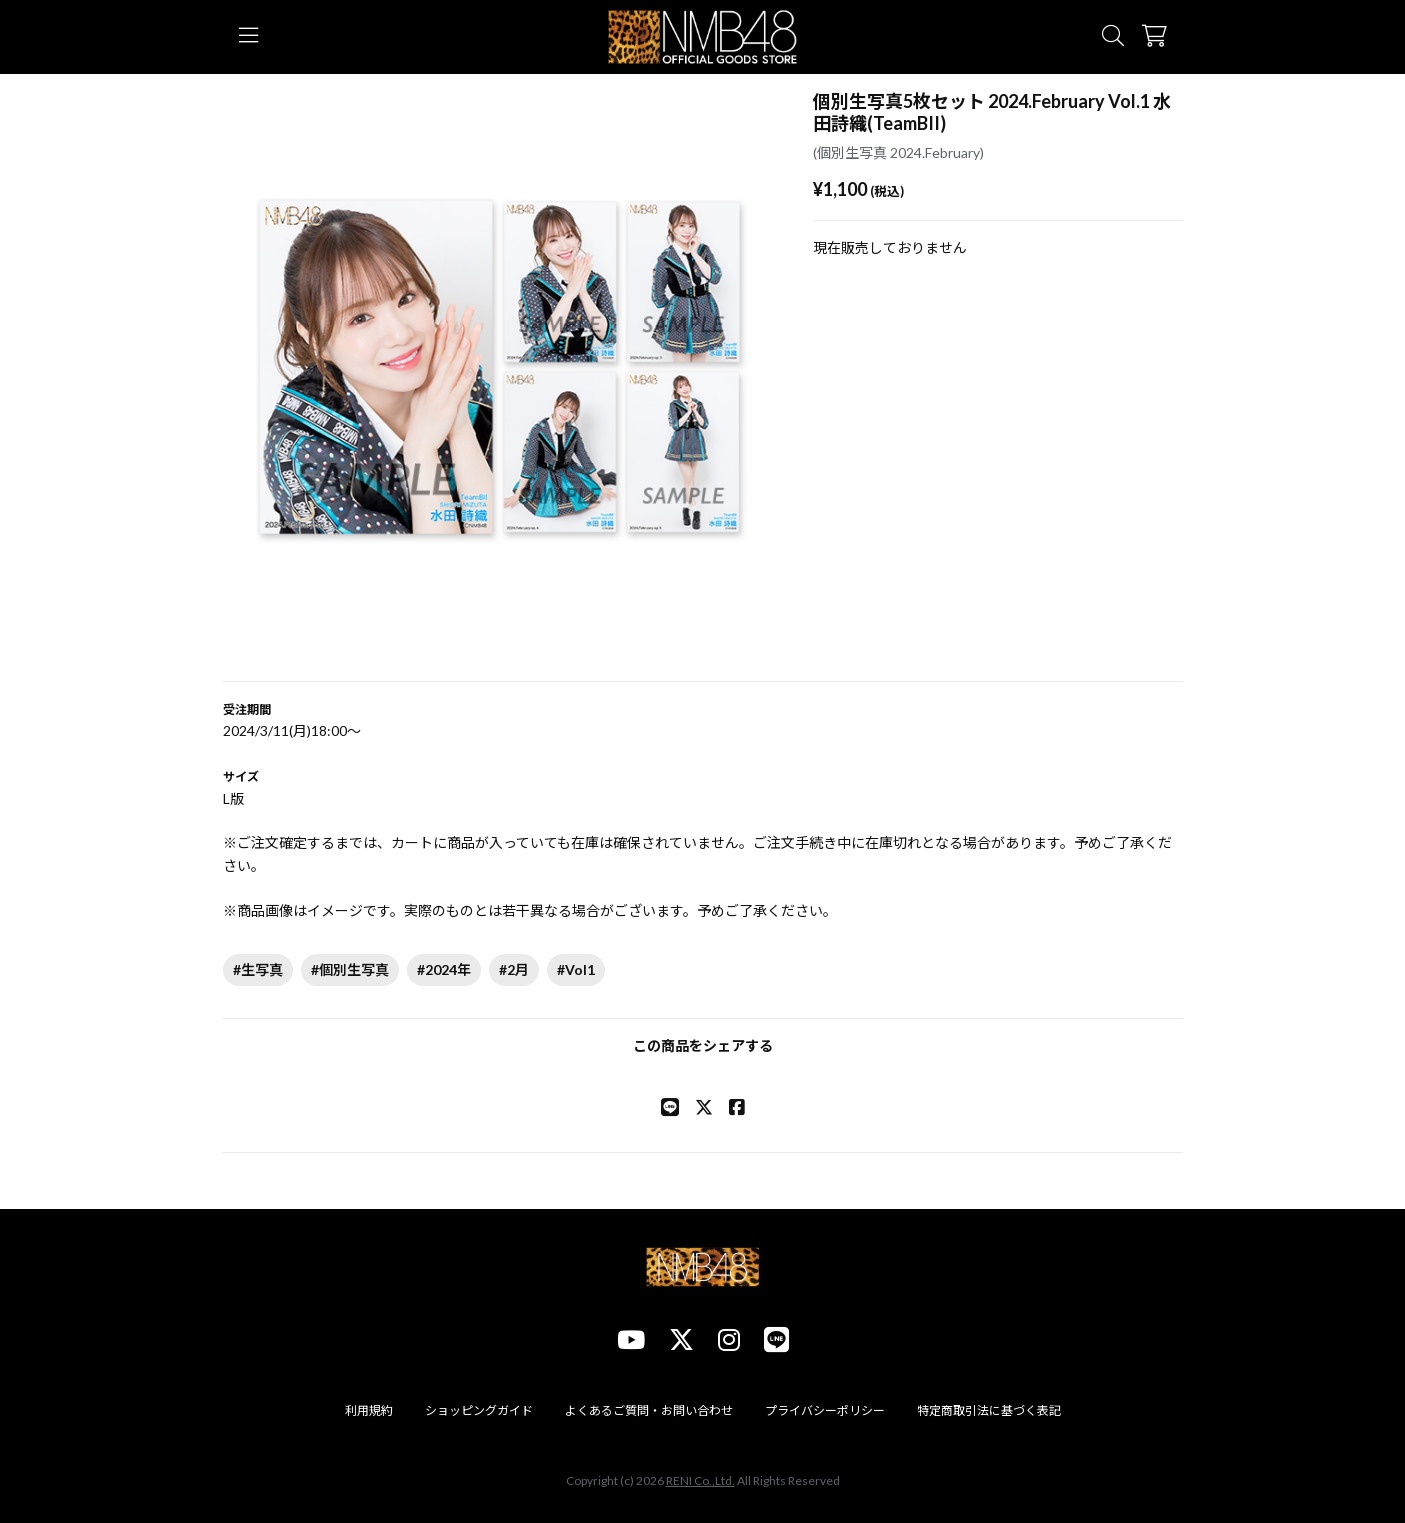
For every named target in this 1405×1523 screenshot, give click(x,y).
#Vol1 (576, 969)
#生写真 (258, 969)
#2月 (514, 969)
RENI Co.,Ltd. (700, 1480)
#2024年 (444, 969)
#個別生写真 (350, 969)
